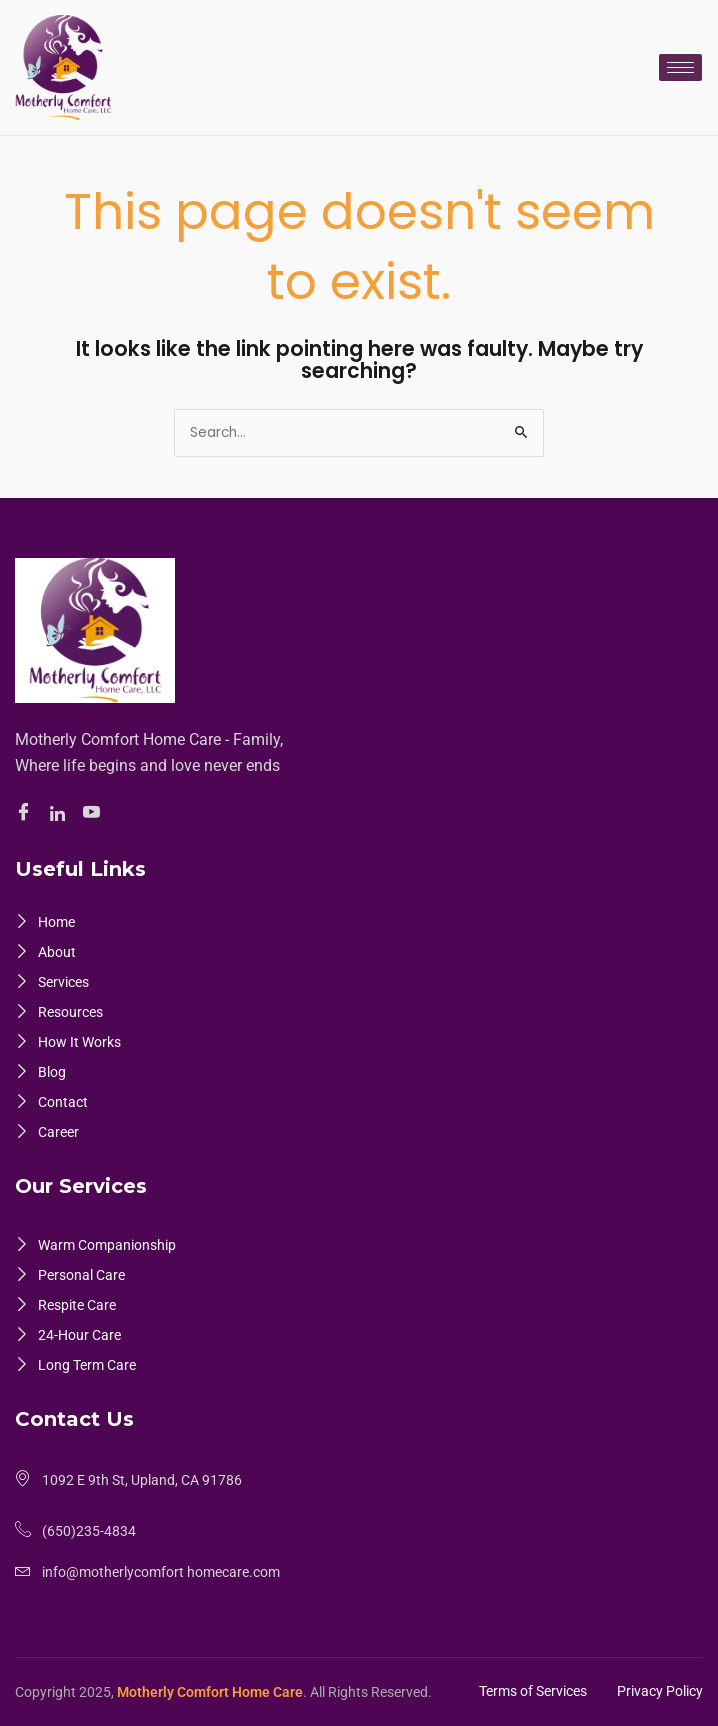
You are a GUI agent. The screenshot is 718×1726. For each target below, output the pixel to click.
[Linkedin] (60, 814)
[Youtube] (94, 814)
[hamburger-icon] (680, 67)
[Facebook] (26, 814)
